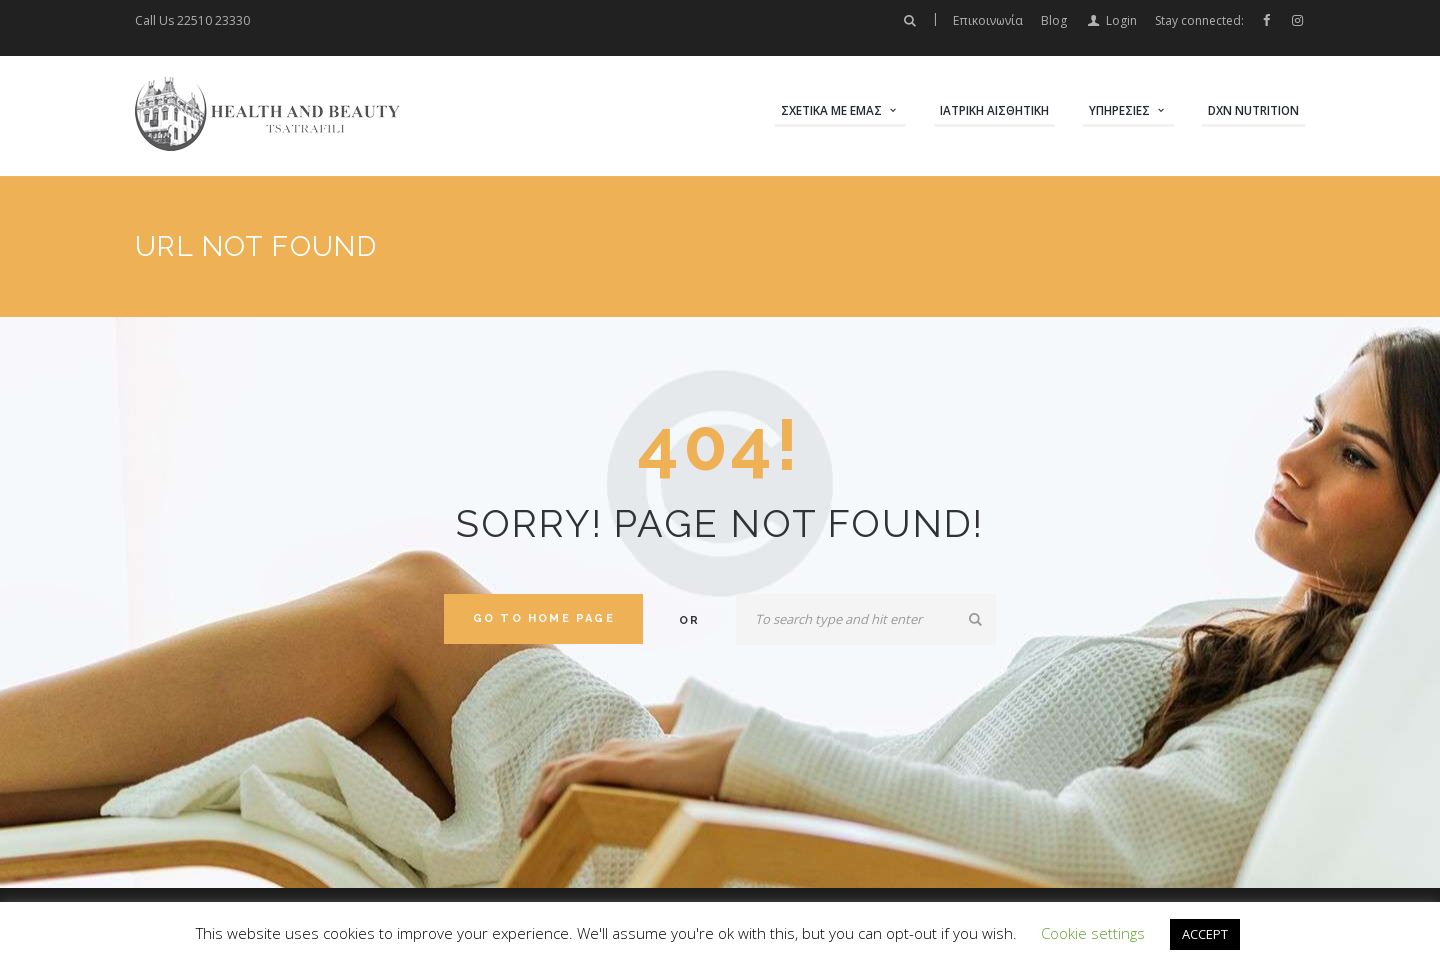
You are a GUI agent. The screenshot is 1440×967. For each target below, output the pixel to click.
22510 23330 (213, 20)
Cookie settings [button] (1093, 933)
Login (1121, 20)
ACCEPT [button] (1205, 934)
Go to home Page (544, 618)
